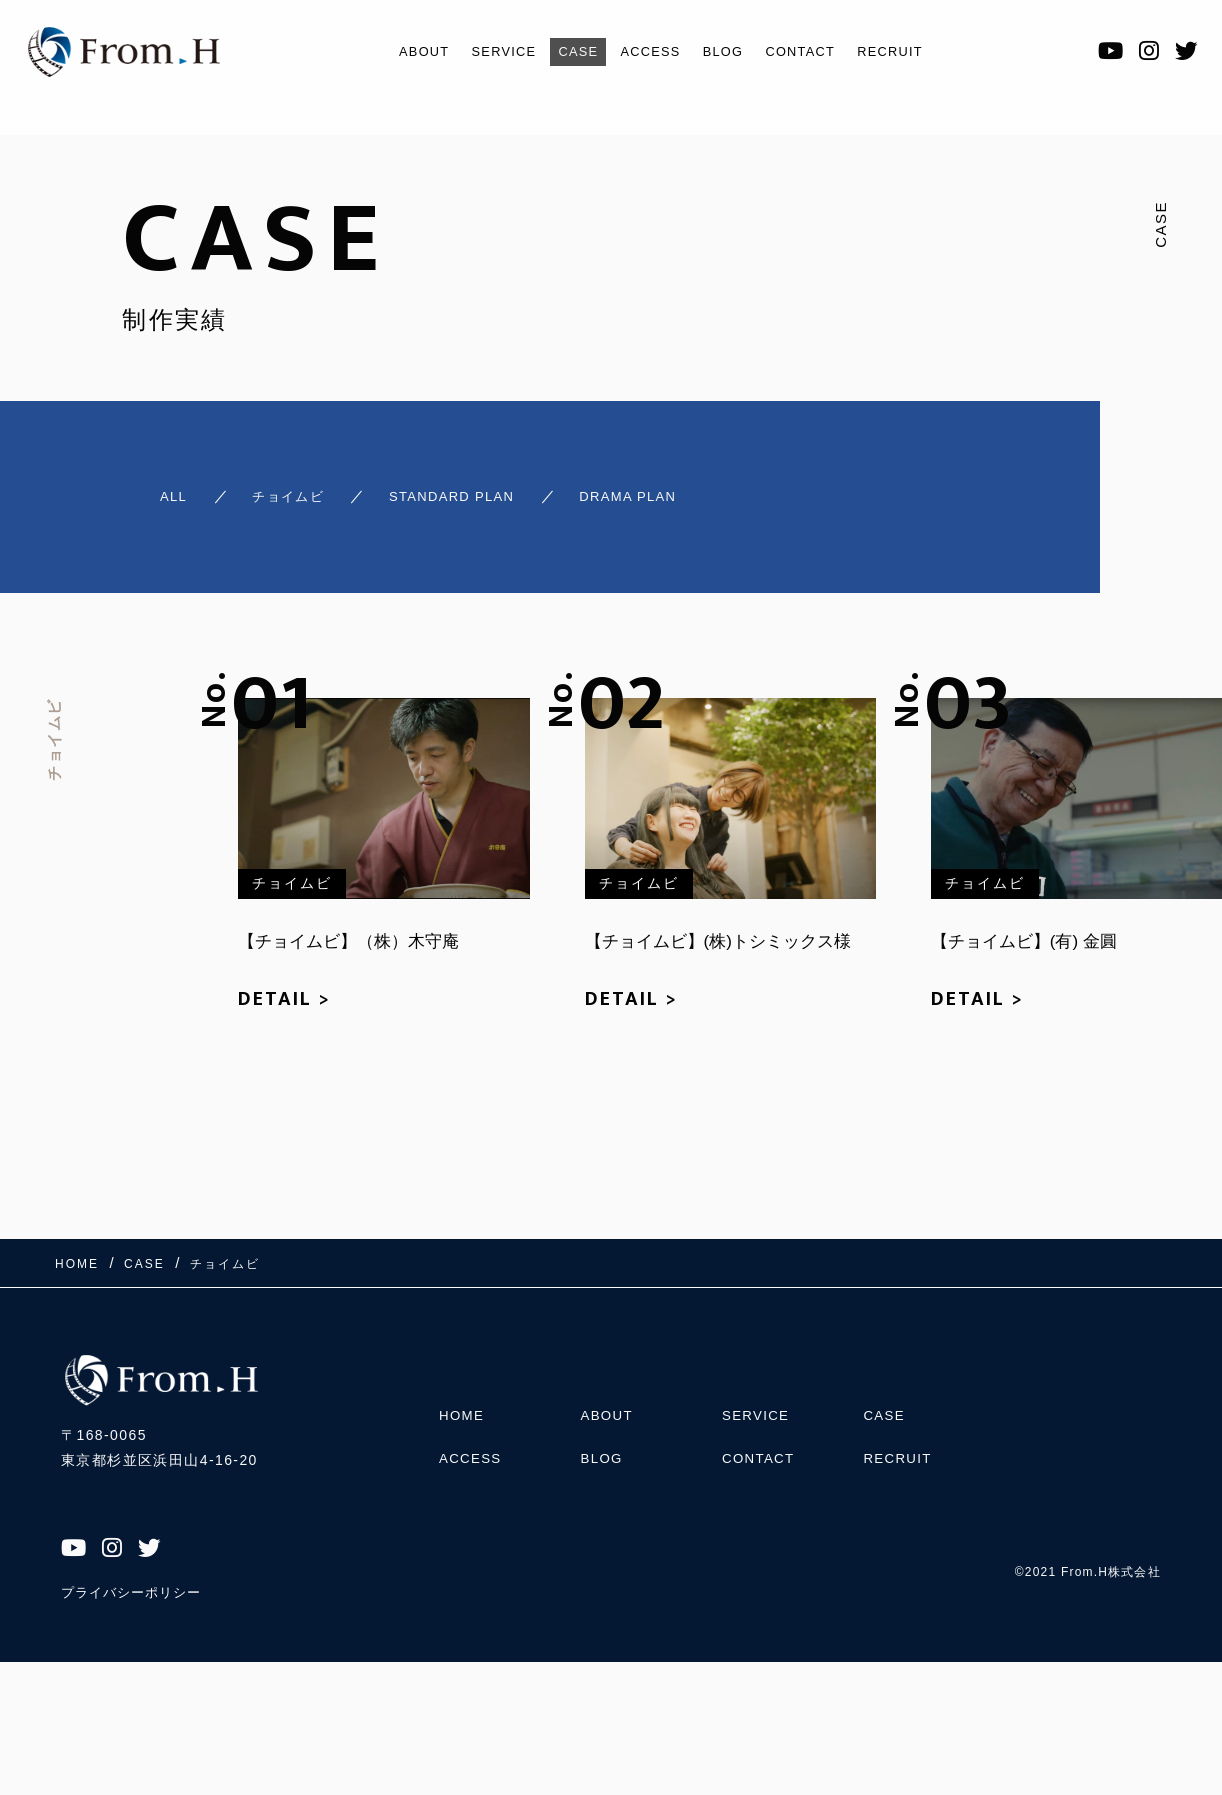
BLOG (730, 51)
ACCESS (648, 51)
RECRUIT (918, 51)
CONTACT (817, 51)
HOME (463, 1394)
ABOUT (394, 51)
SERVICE (484, 51)
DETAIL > (284, 988)
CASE (567, 51)
